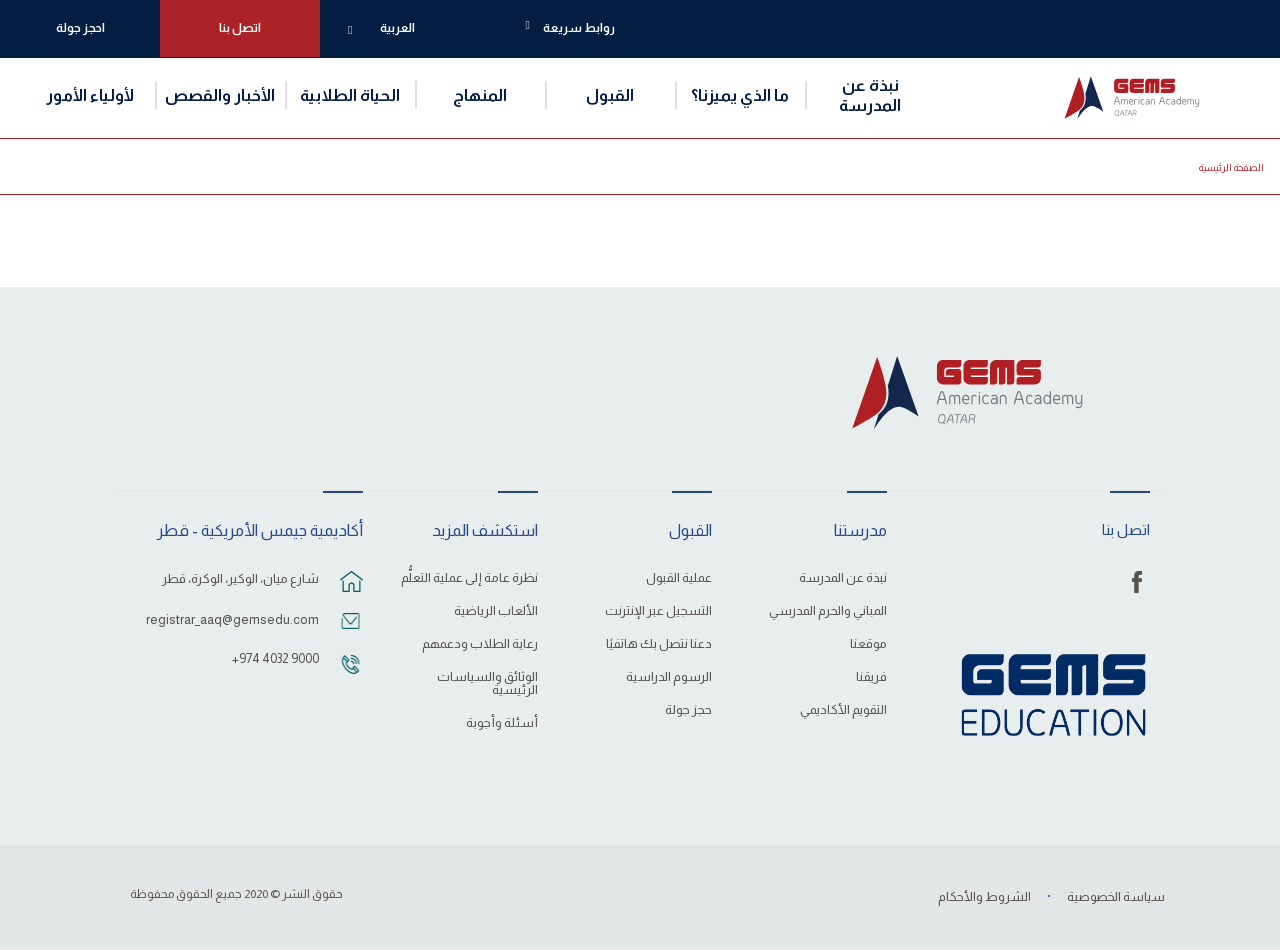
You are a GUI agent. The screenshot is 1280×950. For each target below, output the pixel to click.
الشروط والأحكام (984, 896)
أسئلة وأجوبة (502, 723)
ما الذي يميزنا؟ (740, 95)
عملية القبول (679, 578)
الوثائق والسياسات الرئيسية (487, 683)
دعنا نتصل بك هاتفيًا (659, 644)
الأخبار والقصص (220, 95)
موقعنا (868, 644)
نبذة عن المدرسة (870, 95)
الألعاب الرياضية (496, 611)
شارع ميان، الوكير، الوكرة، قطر (240, 578)
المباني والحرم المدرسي (828, 611)
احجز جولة (80, 28)
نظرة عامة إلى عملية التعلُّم (469, 578)
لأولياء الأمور (90, 95)
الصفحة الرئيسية (1231, 167)
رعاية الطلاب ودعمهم (480, 644)
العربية (397, 28)
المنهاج (480, 95)
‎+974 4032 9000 (275, 658)
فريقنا (871, 677)
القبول (610, 95)
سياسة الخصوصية (1116, 896)
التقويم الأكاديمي (843, 710)
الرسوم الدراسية (669, 677)
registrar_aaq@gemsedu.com (232, 619)
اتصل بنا (240, 28)
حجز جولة (688, 710)
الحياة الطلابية (350, 95)
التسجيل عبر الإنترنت (658, 611)
